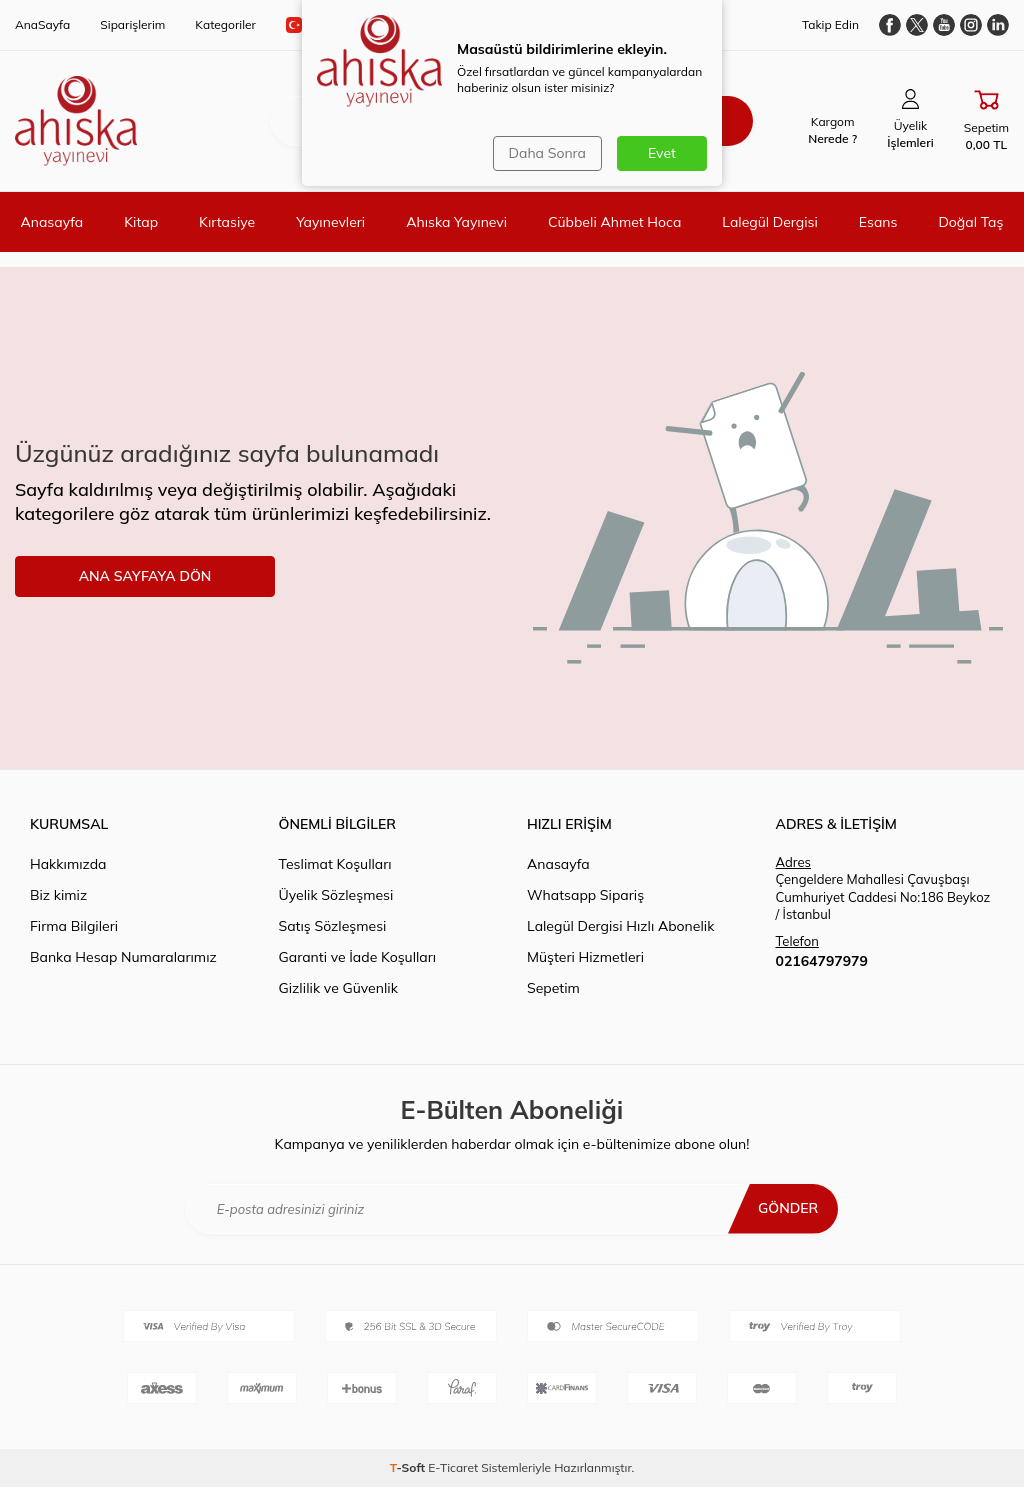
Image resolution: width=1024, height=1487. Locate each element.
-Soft (409, 1467)
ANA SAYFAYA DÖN (145, 576)
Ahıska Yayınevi (456, 222)
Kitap (141, 222)
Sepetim (553, 988)
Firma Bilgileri (74, 926)
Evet (662, 153)
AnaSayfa (42, 24)
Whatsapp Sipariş (585, 895)
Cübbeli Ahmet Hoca (614, 222)
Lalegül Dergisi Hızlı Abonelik (620, 926)
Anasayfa (51, 222)
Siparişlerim (132, 24)
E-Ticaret (453, 1467)
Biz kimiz (58, 895)
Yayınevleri (330, 222)
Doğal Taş (970, 222)
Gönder (788, 1208)
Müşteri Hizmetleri (585, 957)
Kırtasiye (227, 222)
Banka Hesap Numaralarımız (123, 957)
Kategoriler (225, 24)
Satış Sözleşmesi (333, 926)
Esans (878, 222)
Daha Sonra (547, 153)
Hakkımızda (68, 864)
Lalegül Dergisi (770, 222)
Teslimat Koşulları (335, 864)
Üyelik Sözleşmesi (336, 895)
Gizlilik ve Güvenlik (338, 988)
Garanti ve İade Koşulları (358, 957)
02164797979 (822, 961)
